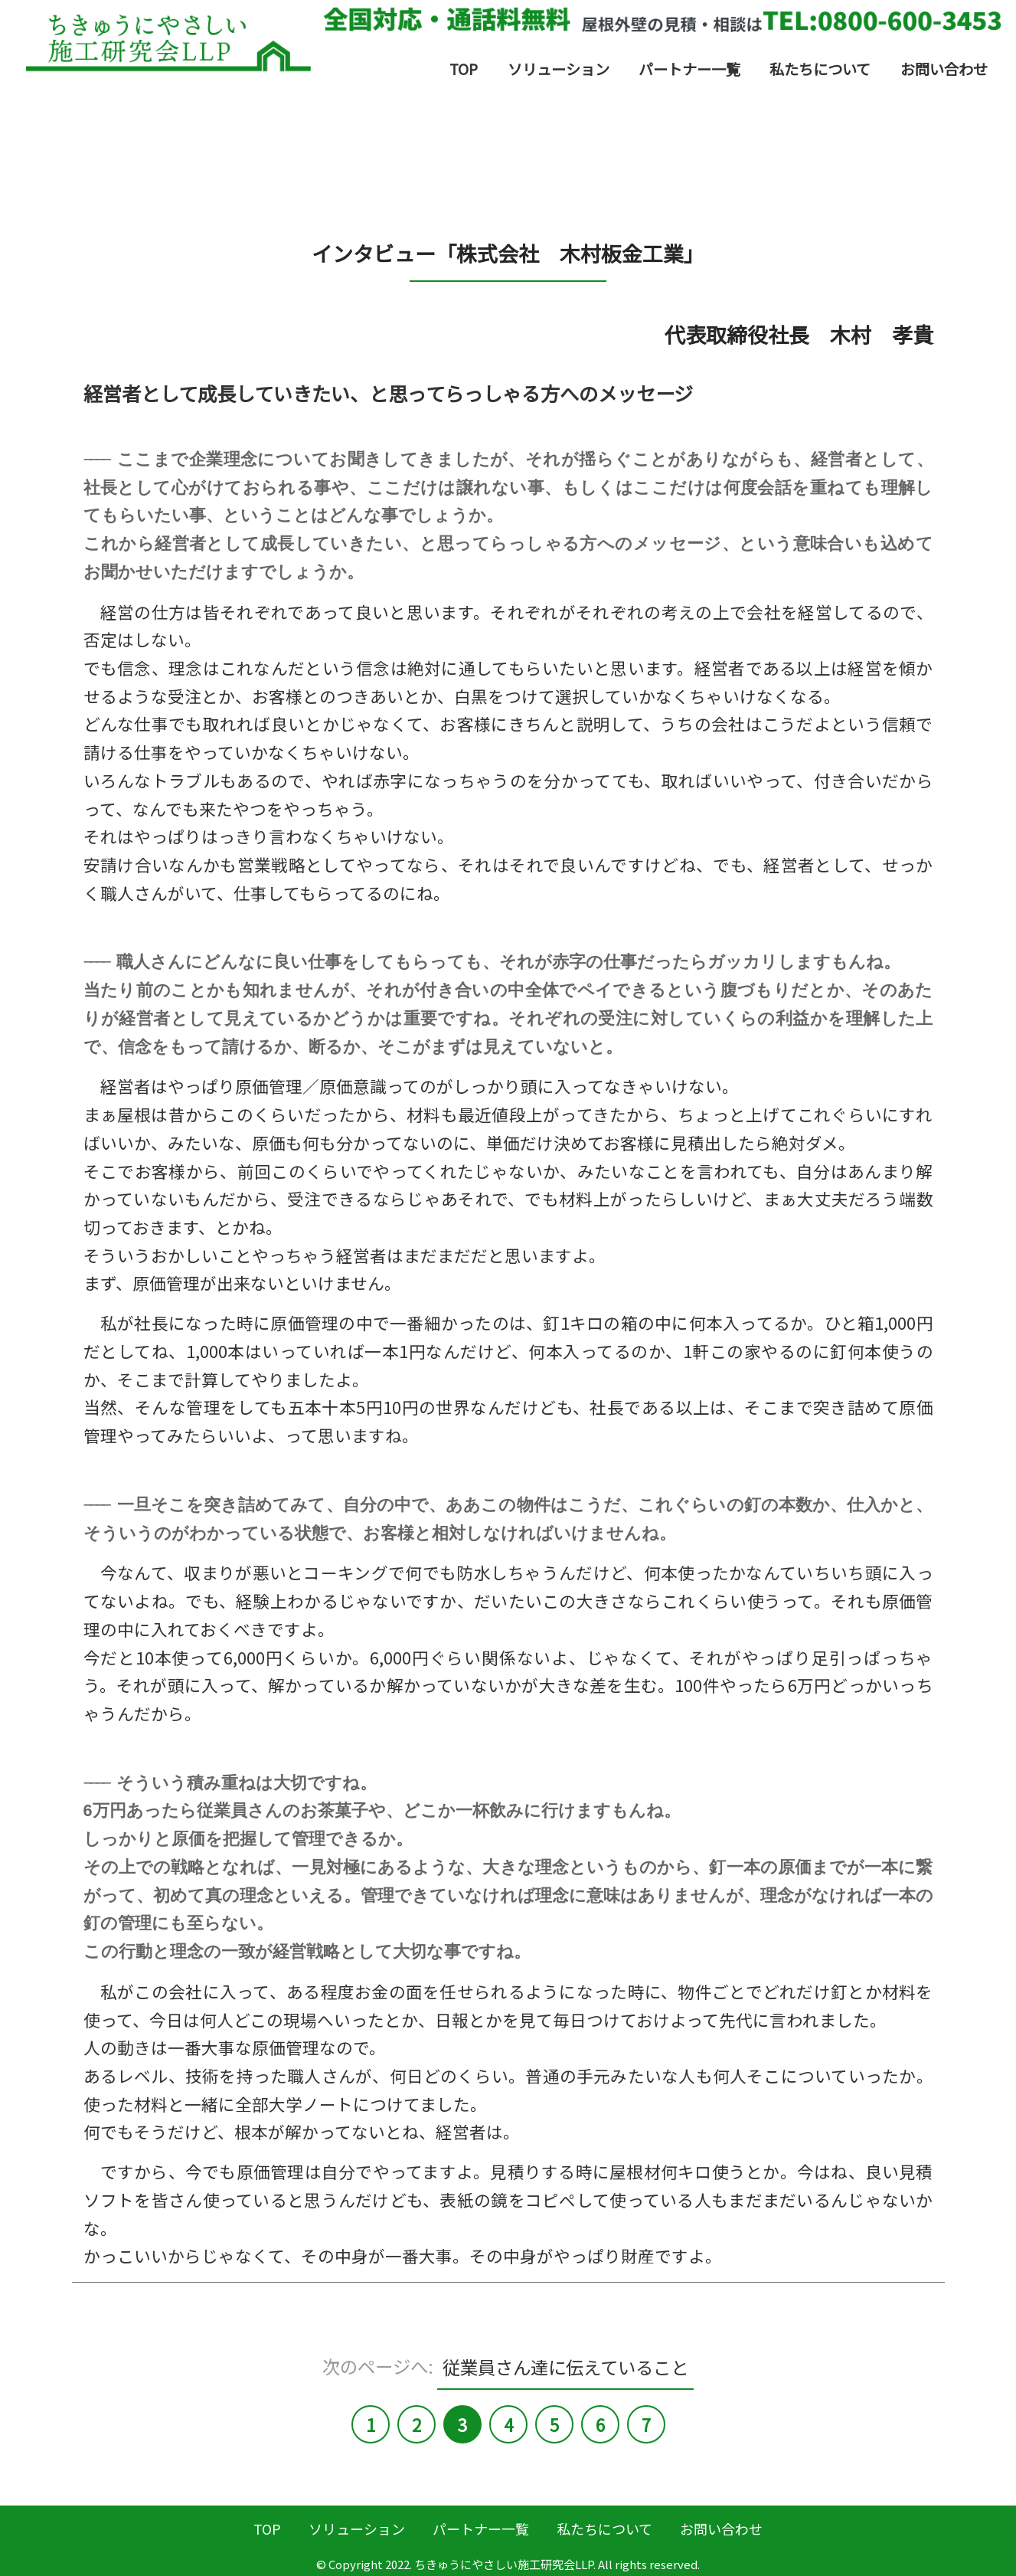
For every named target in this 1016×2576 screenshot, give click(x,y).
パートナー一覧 (689, 69)
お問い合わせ (944, 69)
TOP (463, 69)
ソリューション (558, 69)
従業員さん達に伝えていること (565, 2366)
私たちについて (820, 69)
